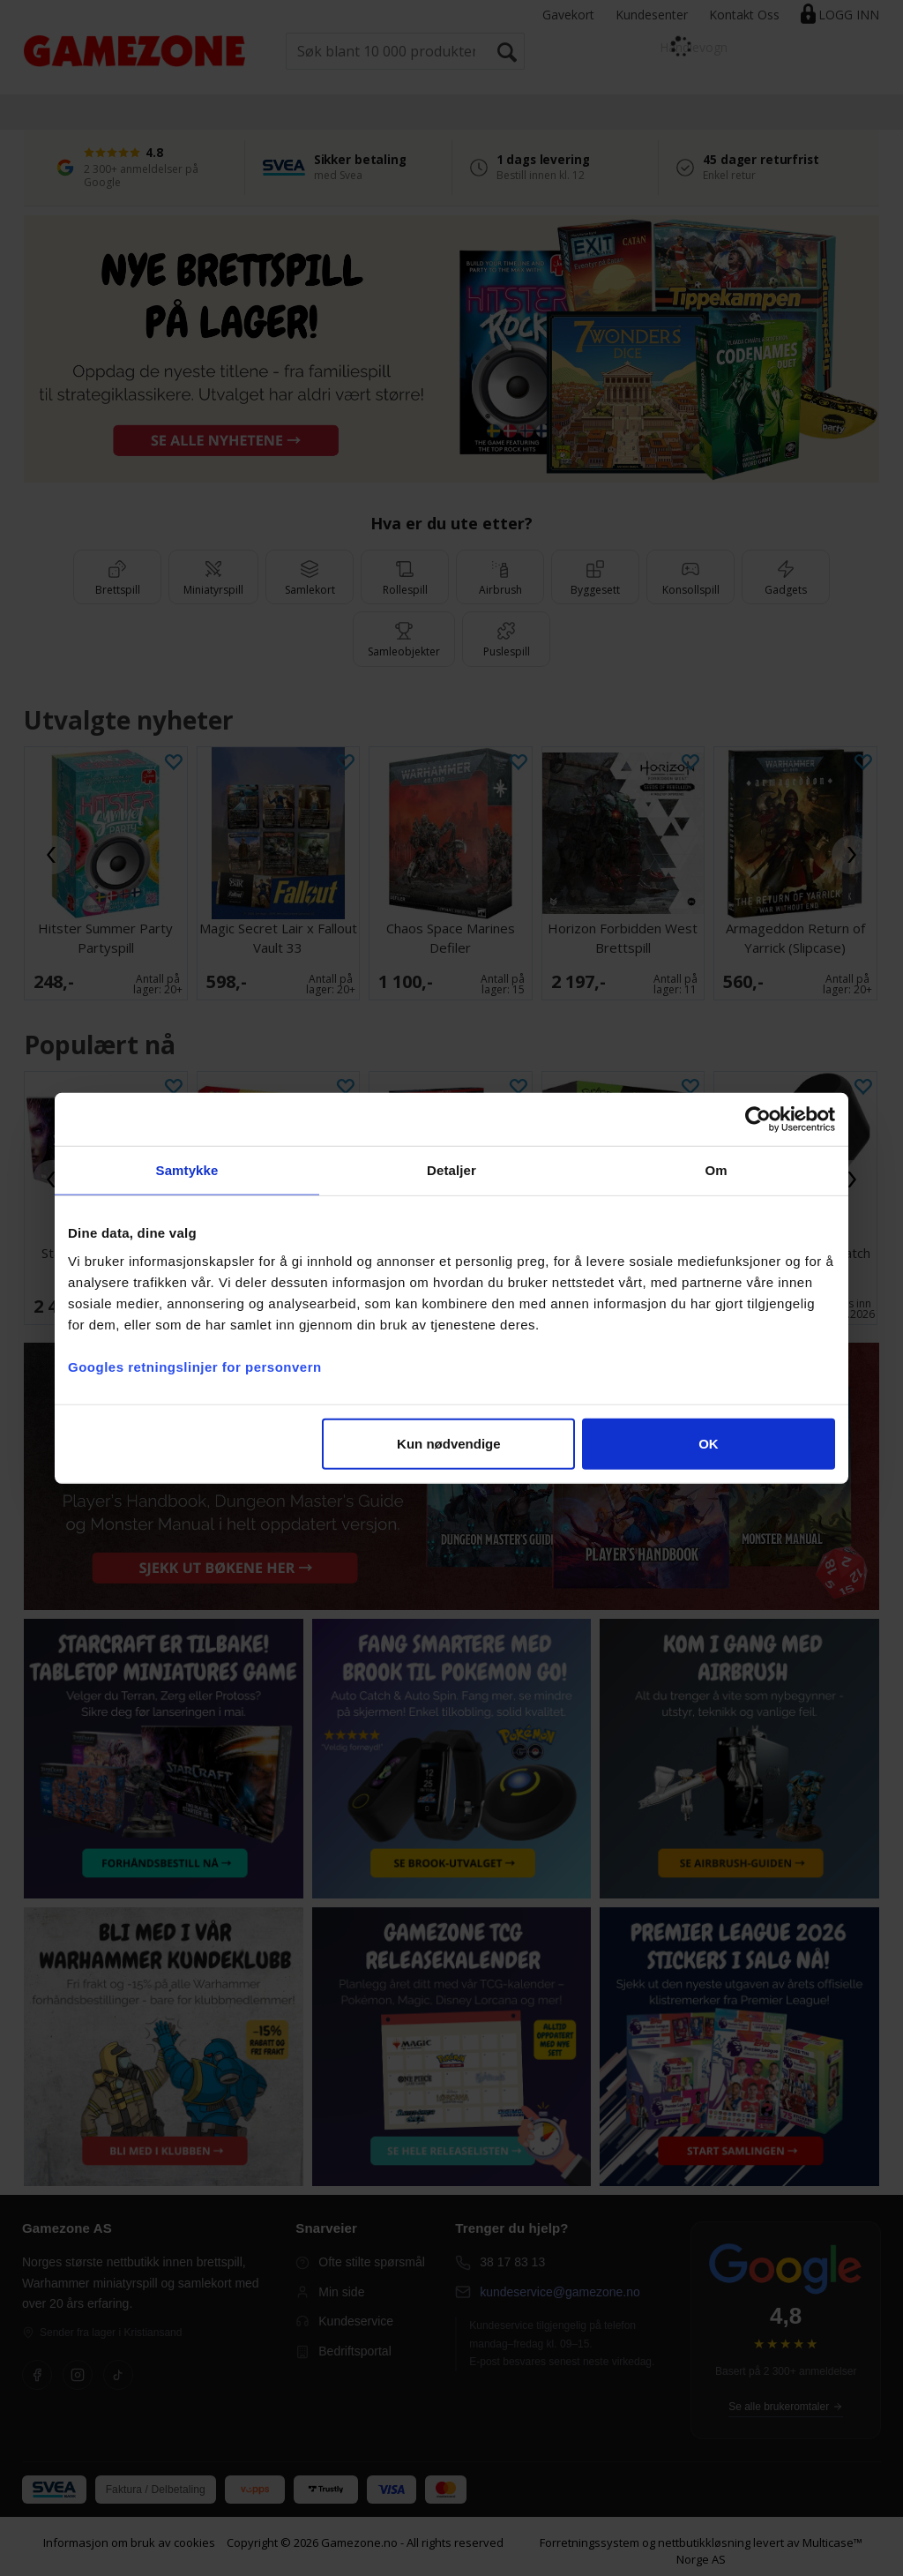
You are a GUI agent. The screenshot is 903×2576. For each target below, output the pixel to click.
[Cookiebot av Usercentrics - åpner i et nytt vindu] (758, 1119)
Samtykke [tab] (187, 1170)
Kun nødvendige (449, 1442)
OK (708, 1442)
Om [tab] (716, 1170)
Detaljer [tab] (451, 1170)
